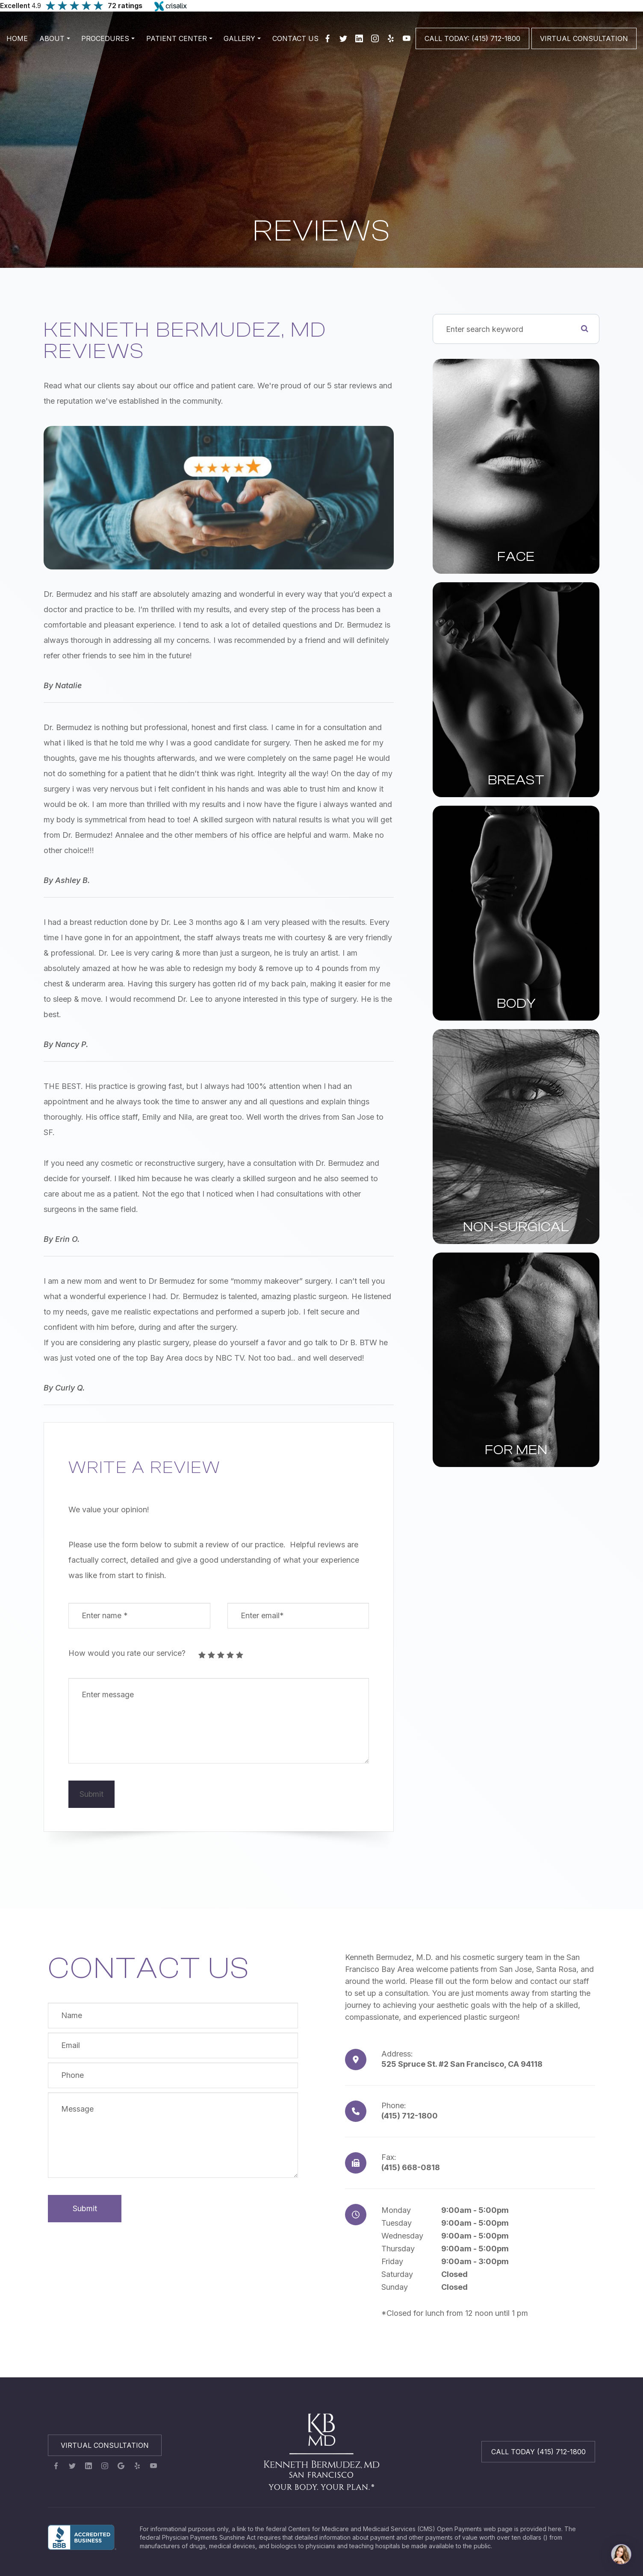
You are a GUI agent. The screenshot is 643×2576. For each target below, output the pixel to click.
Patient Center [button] (179, 38)
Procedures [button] (108, 38)
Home (17, 38)
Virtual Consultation (105, 2446)
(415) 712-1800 (409, 2116)
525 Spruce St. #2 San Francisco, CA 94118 (462, 2064)
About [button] (54, 38)
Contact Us (295, 38)
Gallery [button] (242, 38)
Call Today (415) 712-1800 (538, 2452)
